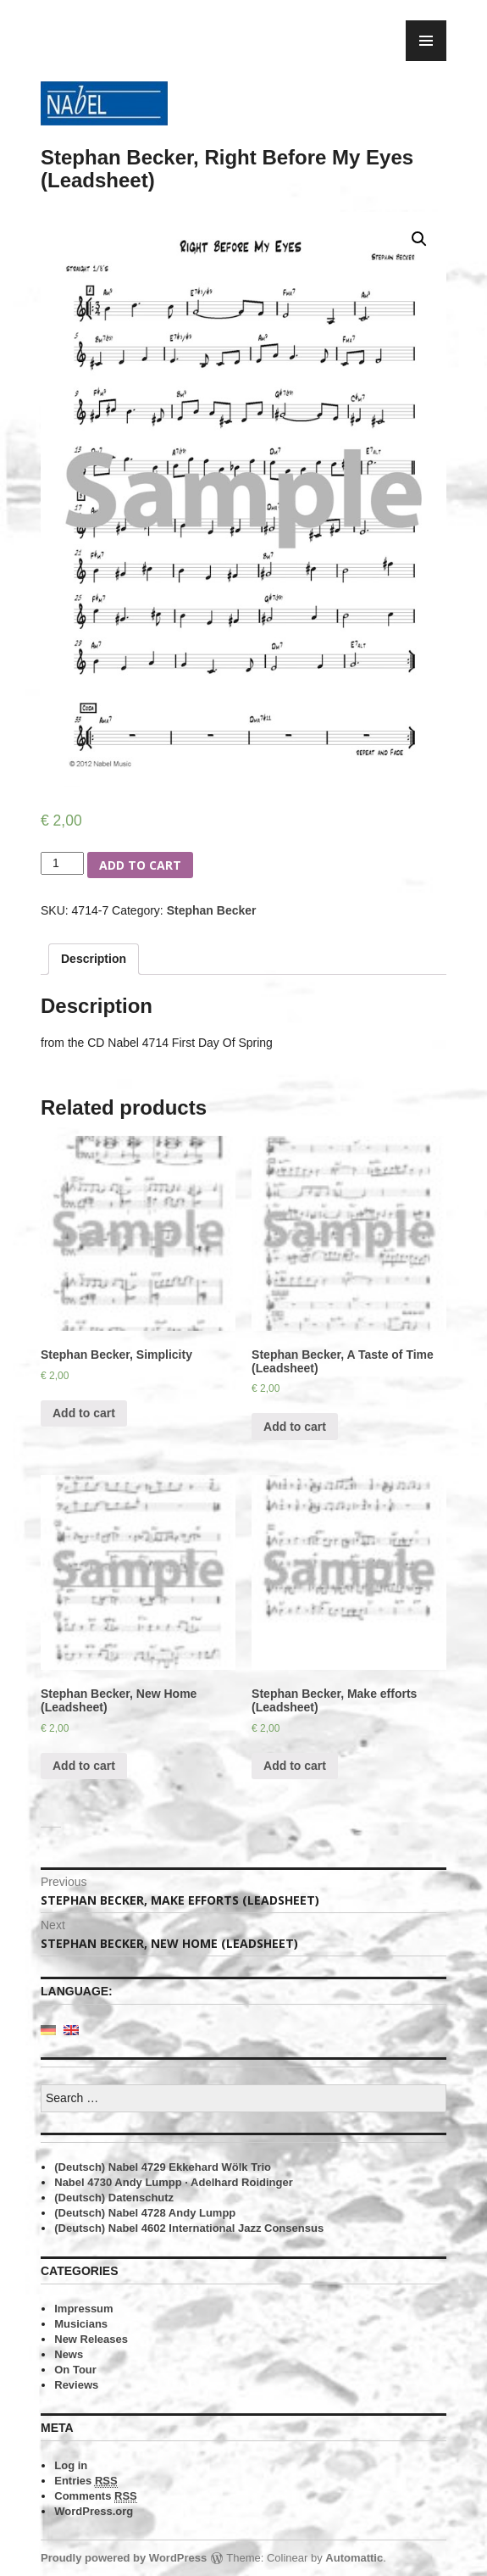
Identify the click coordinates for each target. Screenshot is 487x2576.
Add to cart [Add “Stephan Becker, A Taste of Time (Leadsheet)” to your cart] (294, 1426)
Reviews (76, 2384)
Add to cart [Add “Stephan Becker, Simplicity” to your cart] (84, 1413)
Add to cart (140, 865)
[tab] (93, 959)
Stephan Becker (212, 910)
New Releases (91, 2339)
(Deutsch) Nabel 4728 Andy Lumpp (144, 2212)
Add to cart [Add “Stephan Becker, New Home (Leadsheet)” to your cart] (84, 1765)
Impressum (83, 2308)
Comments (95, 2496)
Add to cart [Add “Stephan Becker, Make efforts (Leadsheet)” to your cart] (294, 1765)
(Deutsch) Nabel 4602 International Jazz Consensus (189, 2228)
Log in (70, 2465)
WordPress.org (93, 2511)
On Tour (75, 2369)
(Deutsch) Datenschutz (114, 2197)
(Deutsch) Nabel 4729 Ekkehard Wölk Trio (162, 2167)
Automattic (354, 2557)
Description (93, 958)
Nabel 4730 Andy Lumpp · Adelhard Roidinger (173, 2182)
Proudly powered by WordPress (124, 2557)
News (68, 2354)
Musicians (81, 2323)
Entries (85, 2481)
